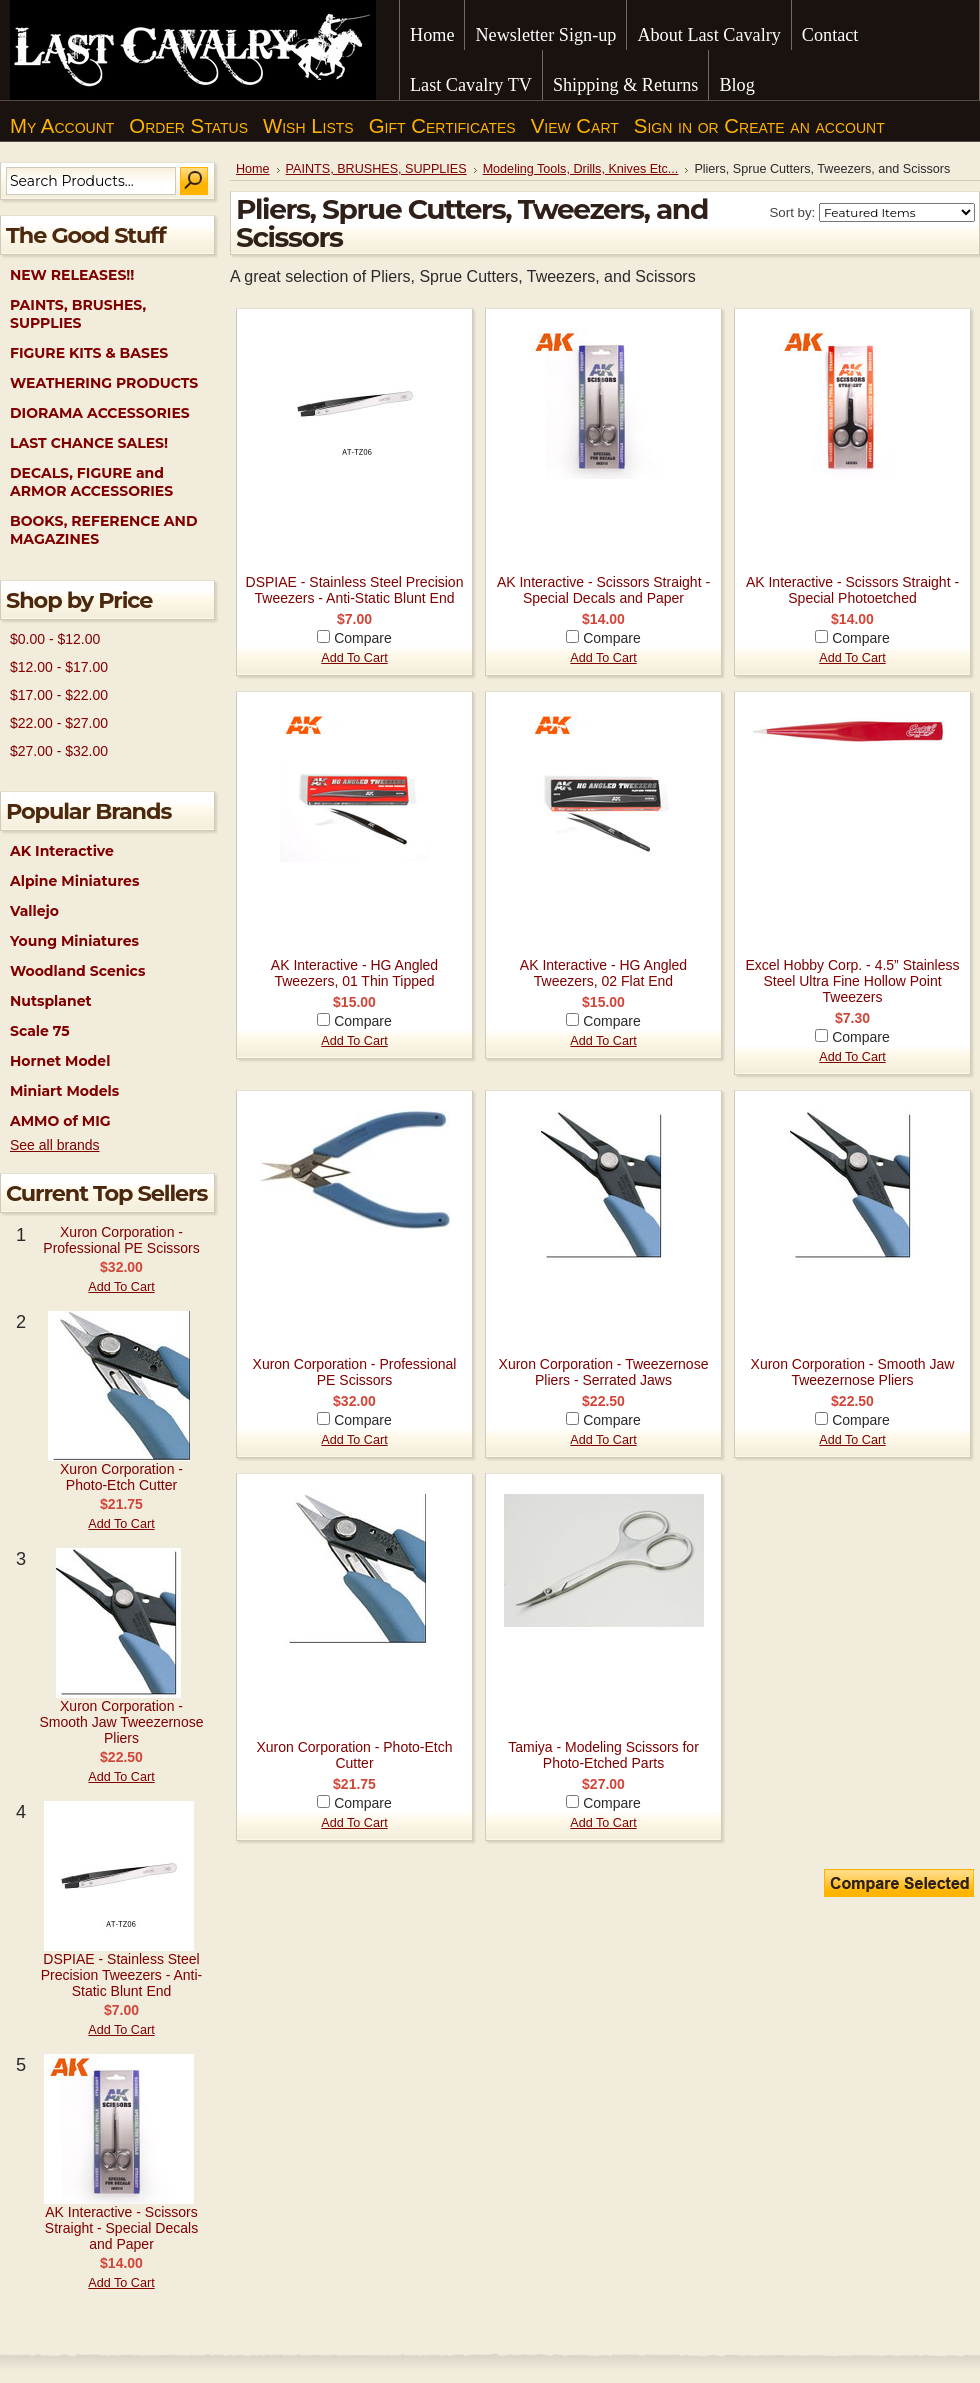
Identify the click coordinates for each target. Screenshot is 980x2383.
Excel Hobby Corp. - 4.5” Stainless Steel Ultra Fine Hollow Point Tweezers (853, 981)
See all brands (55, 1145)
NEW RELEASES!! (72, 275)
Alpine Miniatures (74, 881)
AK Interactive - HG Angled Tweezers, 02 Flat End (603, 973)
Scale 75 (40, 1031)
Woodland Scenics (77, 971)
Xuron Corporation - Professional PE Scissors (121, 1240)
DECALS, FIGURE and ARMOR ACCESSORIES (91, 482)
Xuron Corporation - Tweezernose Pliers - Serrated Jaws (604, 1372)
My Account (62, 126)
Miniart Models (64, 1091)
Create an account (804, 126)
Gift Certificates (442, 126)
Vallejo (34, 911)
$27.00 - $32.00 (59, 751)
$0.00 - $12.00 (55, 639)
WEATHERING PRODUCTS (104, 383)
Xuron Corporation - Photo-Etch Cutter (121, 1477)
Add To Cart (121, 1287)
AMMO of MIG (60, 1121)
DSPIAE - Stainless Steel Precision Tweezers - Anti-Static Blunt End (122, 1975)
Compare (363, 638)
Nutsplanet (51, 1001)
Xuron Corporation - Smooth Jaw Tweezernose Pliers (122, 1722)
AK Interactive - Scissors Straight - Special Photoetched (852, 590)
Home (253, 169)
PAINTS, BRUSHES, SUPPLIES (78, 314)
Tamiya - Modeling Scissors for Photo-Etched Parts (603, 1755)
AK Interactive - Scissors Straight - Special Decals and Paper (121, 2228)
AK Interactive (62, 851)
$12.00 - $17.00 (59, 667)
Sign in (663, 126)
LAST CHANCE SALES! (89, 443)
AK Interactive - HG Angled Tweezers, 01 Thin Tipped (354, 973)
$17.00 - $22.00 (59, 695)
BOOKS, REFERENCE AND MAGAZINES (103, 530)
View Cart (575, 126)
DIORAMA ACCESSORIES (100, 413)
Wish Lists (308, 126)
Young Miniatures (74, 941)
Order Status (188, 126)
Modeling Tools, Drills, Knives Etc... (581, 169)
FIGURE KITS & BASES (89, 353)
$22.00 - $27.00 (59, 723)
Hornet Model (60, 1061)
